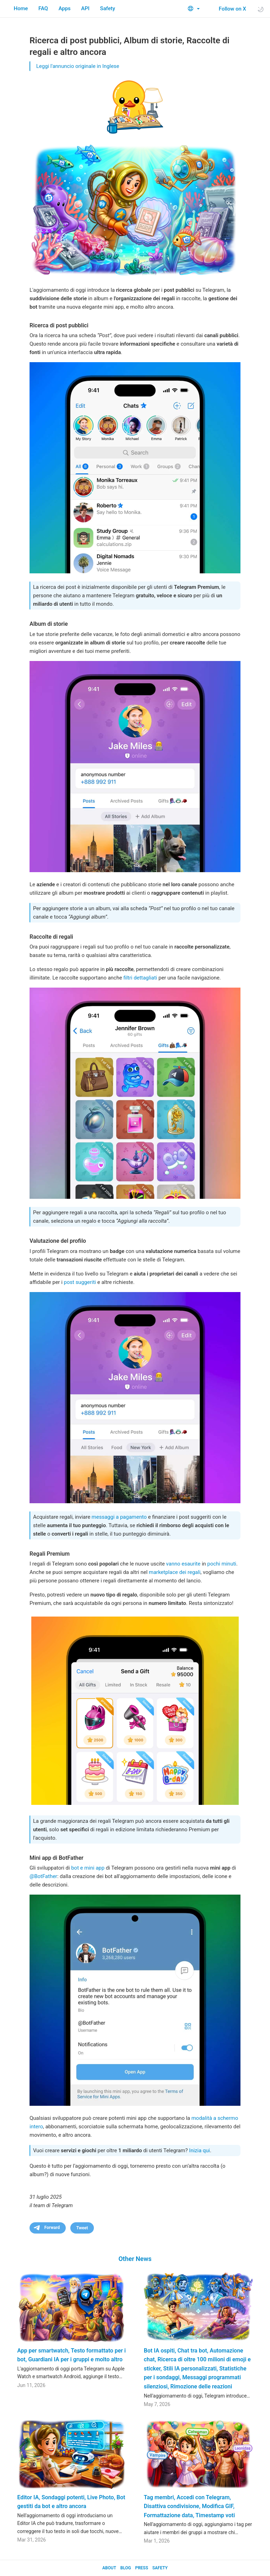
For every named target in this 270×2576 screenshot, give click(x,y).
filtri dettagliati (140, 978)
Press (141, 2567)
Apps (64, 8)
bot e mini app (87, 1868)
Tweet (82, 2227)
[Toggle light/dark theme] (260, 9)
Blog (125, 2567)
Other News (135, 2258)
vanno (173, 1564)
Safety (107, 8)
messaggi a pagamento (119, 1517)
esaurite (191, 1564)
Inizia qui (199, 2150)
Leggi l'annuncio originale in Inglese (77, 66)
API (85, 8)
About (109, 2567)
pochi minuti (221, 1564)
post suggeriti (80, 1282)
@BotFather (43, 1876)
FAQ (43, 8)
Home (21, 8)
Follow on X (228, 9)
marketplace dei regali (174, 1572)
